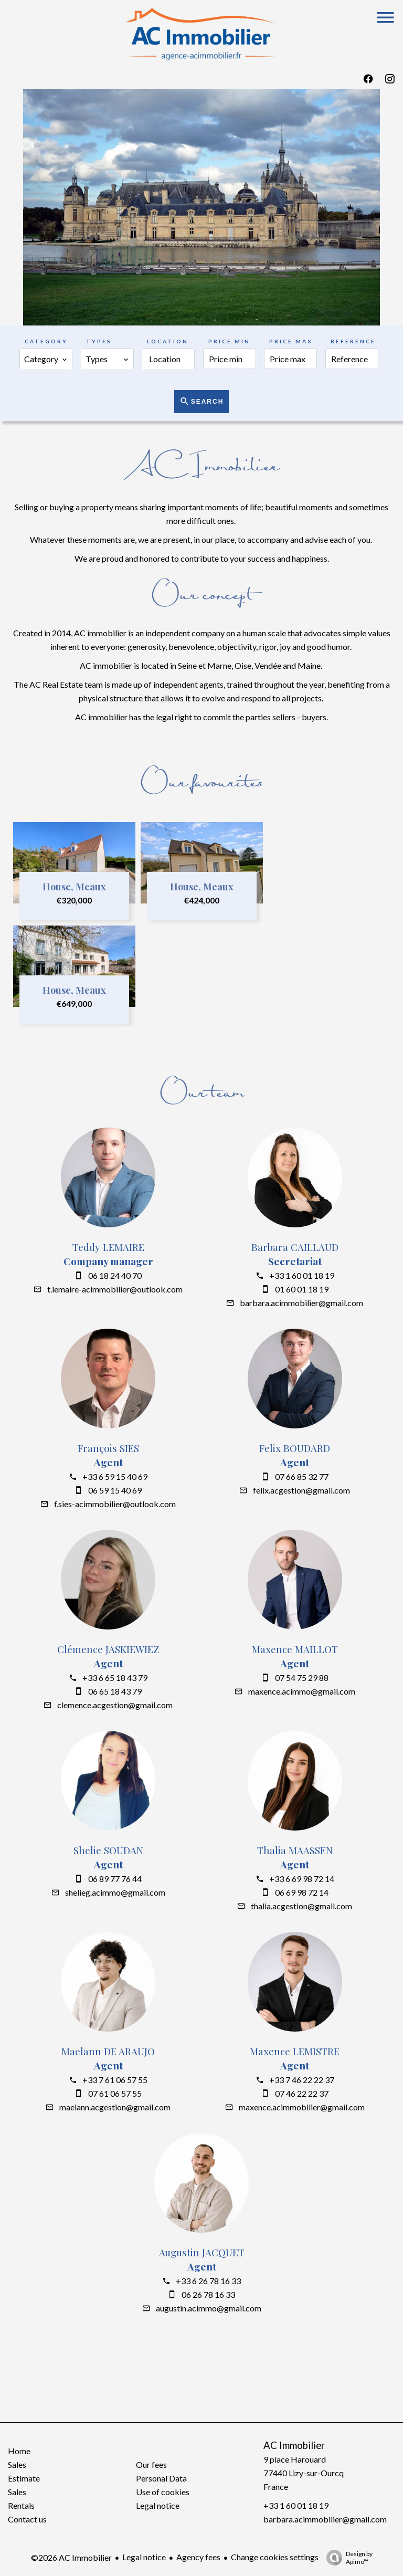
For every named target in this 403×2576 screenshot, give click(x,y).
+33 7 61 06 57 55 (114, 2080)
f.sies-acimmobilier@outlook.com (115, 1504)
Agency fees (198, 2557)
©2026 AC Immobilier (71, 2557)
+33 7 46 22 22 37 (301, 2080)
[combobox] (46, 359)
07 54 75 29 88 (301, 1678)
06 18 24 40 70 (115, 1275)
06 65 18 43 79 (115, 1691)
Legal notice (144, 2557)
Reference (353, 341)
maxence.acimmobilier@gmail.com (302, 2107)
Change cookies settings (275, 2557)
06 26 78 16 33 (208, 2294)
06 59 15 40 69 (115, 1490)
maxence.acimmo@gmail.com (301, 1691)
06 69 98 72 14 (301, 1892)
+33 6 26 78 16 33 (208, 2281)
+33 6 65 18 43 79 (114, 1678)
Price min (229, 341)
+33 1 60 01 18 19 (301, 1275)
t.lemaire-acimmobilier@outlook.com (115, 1289)
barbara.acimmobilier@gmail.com (301, 1303)
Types (99, 341)
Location (167, 341)
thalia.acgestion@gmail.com (301, 1906)
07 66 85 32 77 (301, 1476)
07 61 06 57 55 (115, 2093)
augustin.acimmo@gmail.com (208, 2308)
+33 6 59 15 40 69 (114, 1476)
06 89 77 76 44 (115, 1879)
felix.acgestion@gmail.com (301, 1490)
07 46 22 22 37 (301, 2093)
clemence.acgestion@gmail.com (115, 1705)
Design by (347, 2558)
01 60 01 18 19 (301, 1289)
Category (46, 341)
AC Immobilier (294, 2445)
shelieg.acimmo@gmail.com (115, 1892)
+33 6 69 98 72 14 (301, 1879)
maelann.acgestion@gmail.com (115, 2107)
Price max (291, 341)
